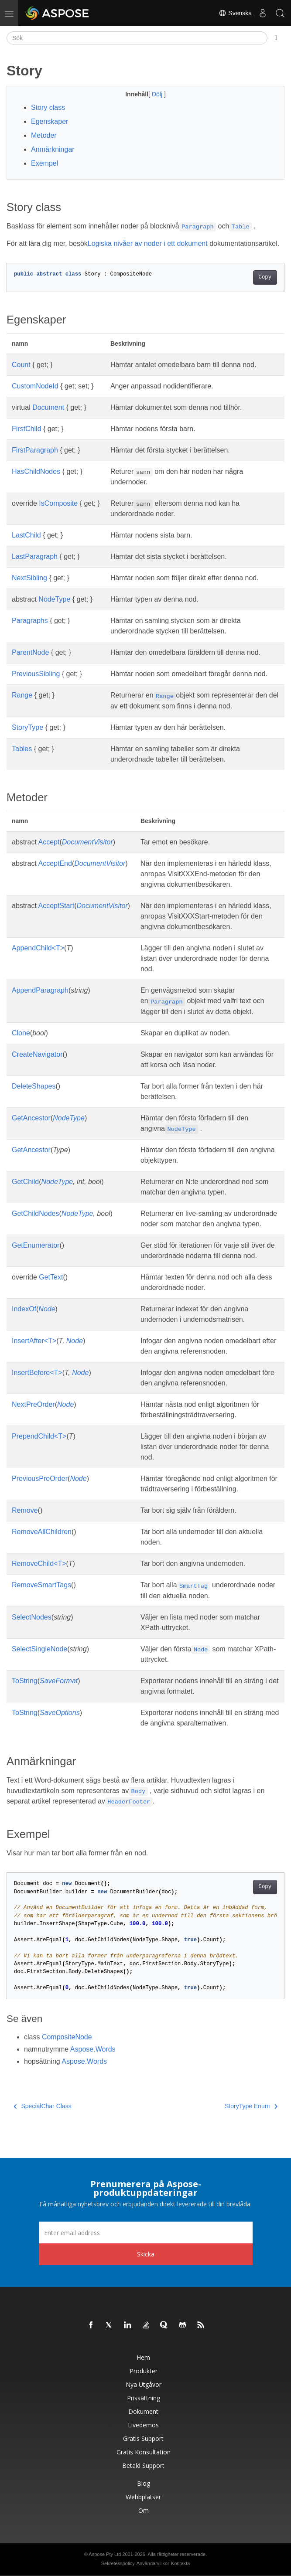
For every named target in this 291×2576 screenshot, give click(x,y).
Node (46, 1309)
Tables (22, 748)
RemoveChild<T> (39, 1563)
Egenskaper (49, 121)
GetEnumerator (35, 1245)
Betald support (143, 2465)
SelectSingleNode (39, 1649)
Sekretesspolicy (118, 2563)
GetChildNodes (35, 1213)
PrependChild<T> (39, 1436)
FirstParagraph (35, 450)
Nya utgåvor (143, 2384)
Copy (265, 277)
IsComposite (58, 503)
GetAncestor (31, 1118)
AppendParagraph (40, 990)
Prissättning (143, 2398)
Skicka (145, 2254)
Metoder (44, 135)
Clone (21, 1033)
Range (22, 695)
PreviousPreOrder (40, 1478)
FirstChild (26, 428)
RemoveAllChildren (42, 1531)
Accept (48, 842)
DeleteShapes (34, 1086)
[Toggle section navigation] (275, 37)
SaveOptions (60, 1712)
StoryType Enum (251, 2106)
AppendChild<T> (38, 948)
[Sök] (137, 37)
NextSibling (29, 578)
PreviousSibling (36, 673)
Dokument (143, 2411)
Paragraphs (30, 620)
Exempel (44, 163)
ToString (25, 1680)
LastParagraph (35, 556)
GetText (51, 1277)
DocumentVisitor (87, 842)
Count (21, 364)
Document (48, 407)
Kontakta (180, 2563)
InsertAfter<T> (34, 1340)
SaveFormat (59, 1680)
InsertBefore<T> (37, 1372)
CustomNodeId (35, 386)
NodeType (54, 599)
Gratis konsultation (143, 2452)
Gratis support (143, 2438)
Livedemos (143, 2425)
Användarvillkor (153, 2563)
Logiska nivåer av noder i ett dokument (148, 243)
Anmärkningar (53, 149)
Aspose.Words (93, 2049)
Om (143, 2510)
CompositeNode (67, 2037)
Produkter (143, 2371)
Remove (25, 1510)
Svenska (235, 13)
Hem (143, 2357)
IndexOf (24, 1309)
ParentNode (30, 652)
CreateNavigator (37, 1054)
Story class (48, 107)
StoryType (27, 727)
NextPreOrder (33, 1404)
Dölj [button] (158, 94)
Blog (143, 2483)
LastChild (26, 535)
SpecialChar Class (43, 2106)
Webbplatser (143, 2497)
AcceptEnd (55, 863)
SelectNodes (31, 1617)
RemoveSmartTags (41, 1585)
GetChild (25, 1181)
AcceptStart (56, 905)
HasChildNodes (36, 471)
